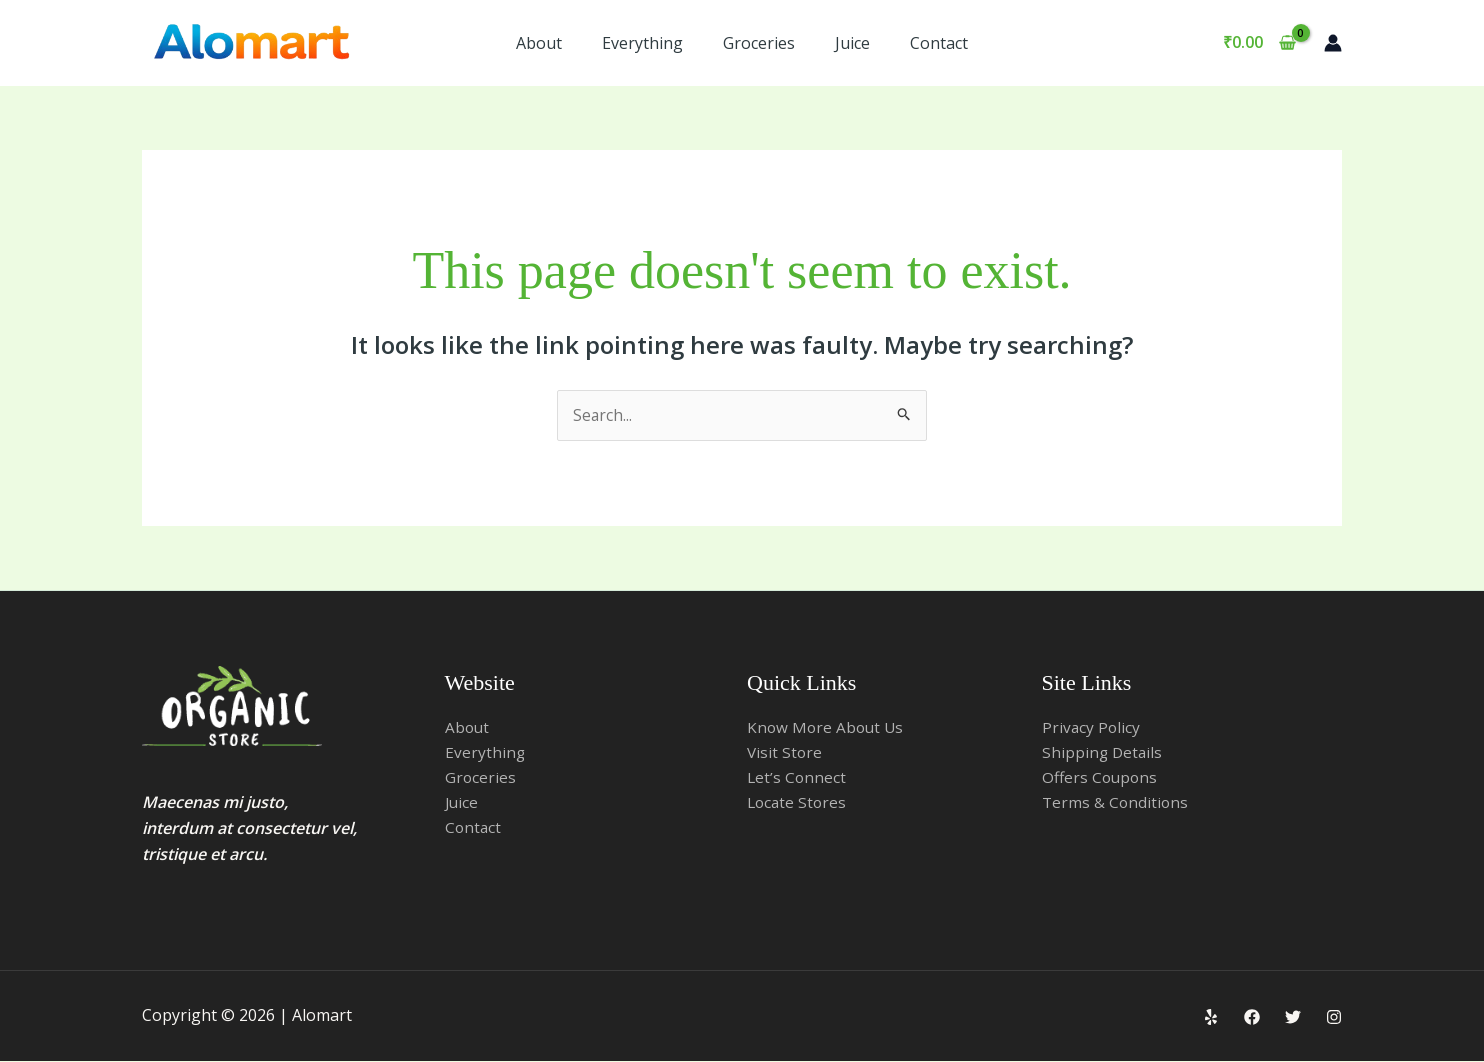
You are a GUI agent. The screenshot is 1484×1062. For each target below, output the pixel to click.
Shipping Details (1103, 753)
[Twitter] (1293, 1018)
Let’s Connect (797, 778)
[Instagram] (1334, 1018)
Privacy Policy (1092, 727)
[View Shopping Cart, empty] (1259, 43)
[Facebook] (1252, 1018)
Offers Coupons (1101, 778)
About (539, 43)
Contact (939, 43)
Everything (642, 43)
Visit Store (785, 753)
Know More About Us (827, 727)
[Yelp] (1211, 1018)
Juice (852, 43)
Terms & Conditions (1116, 804)
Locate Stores (798, 804)
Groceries (759, 43)
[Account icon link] (1333, 43)
